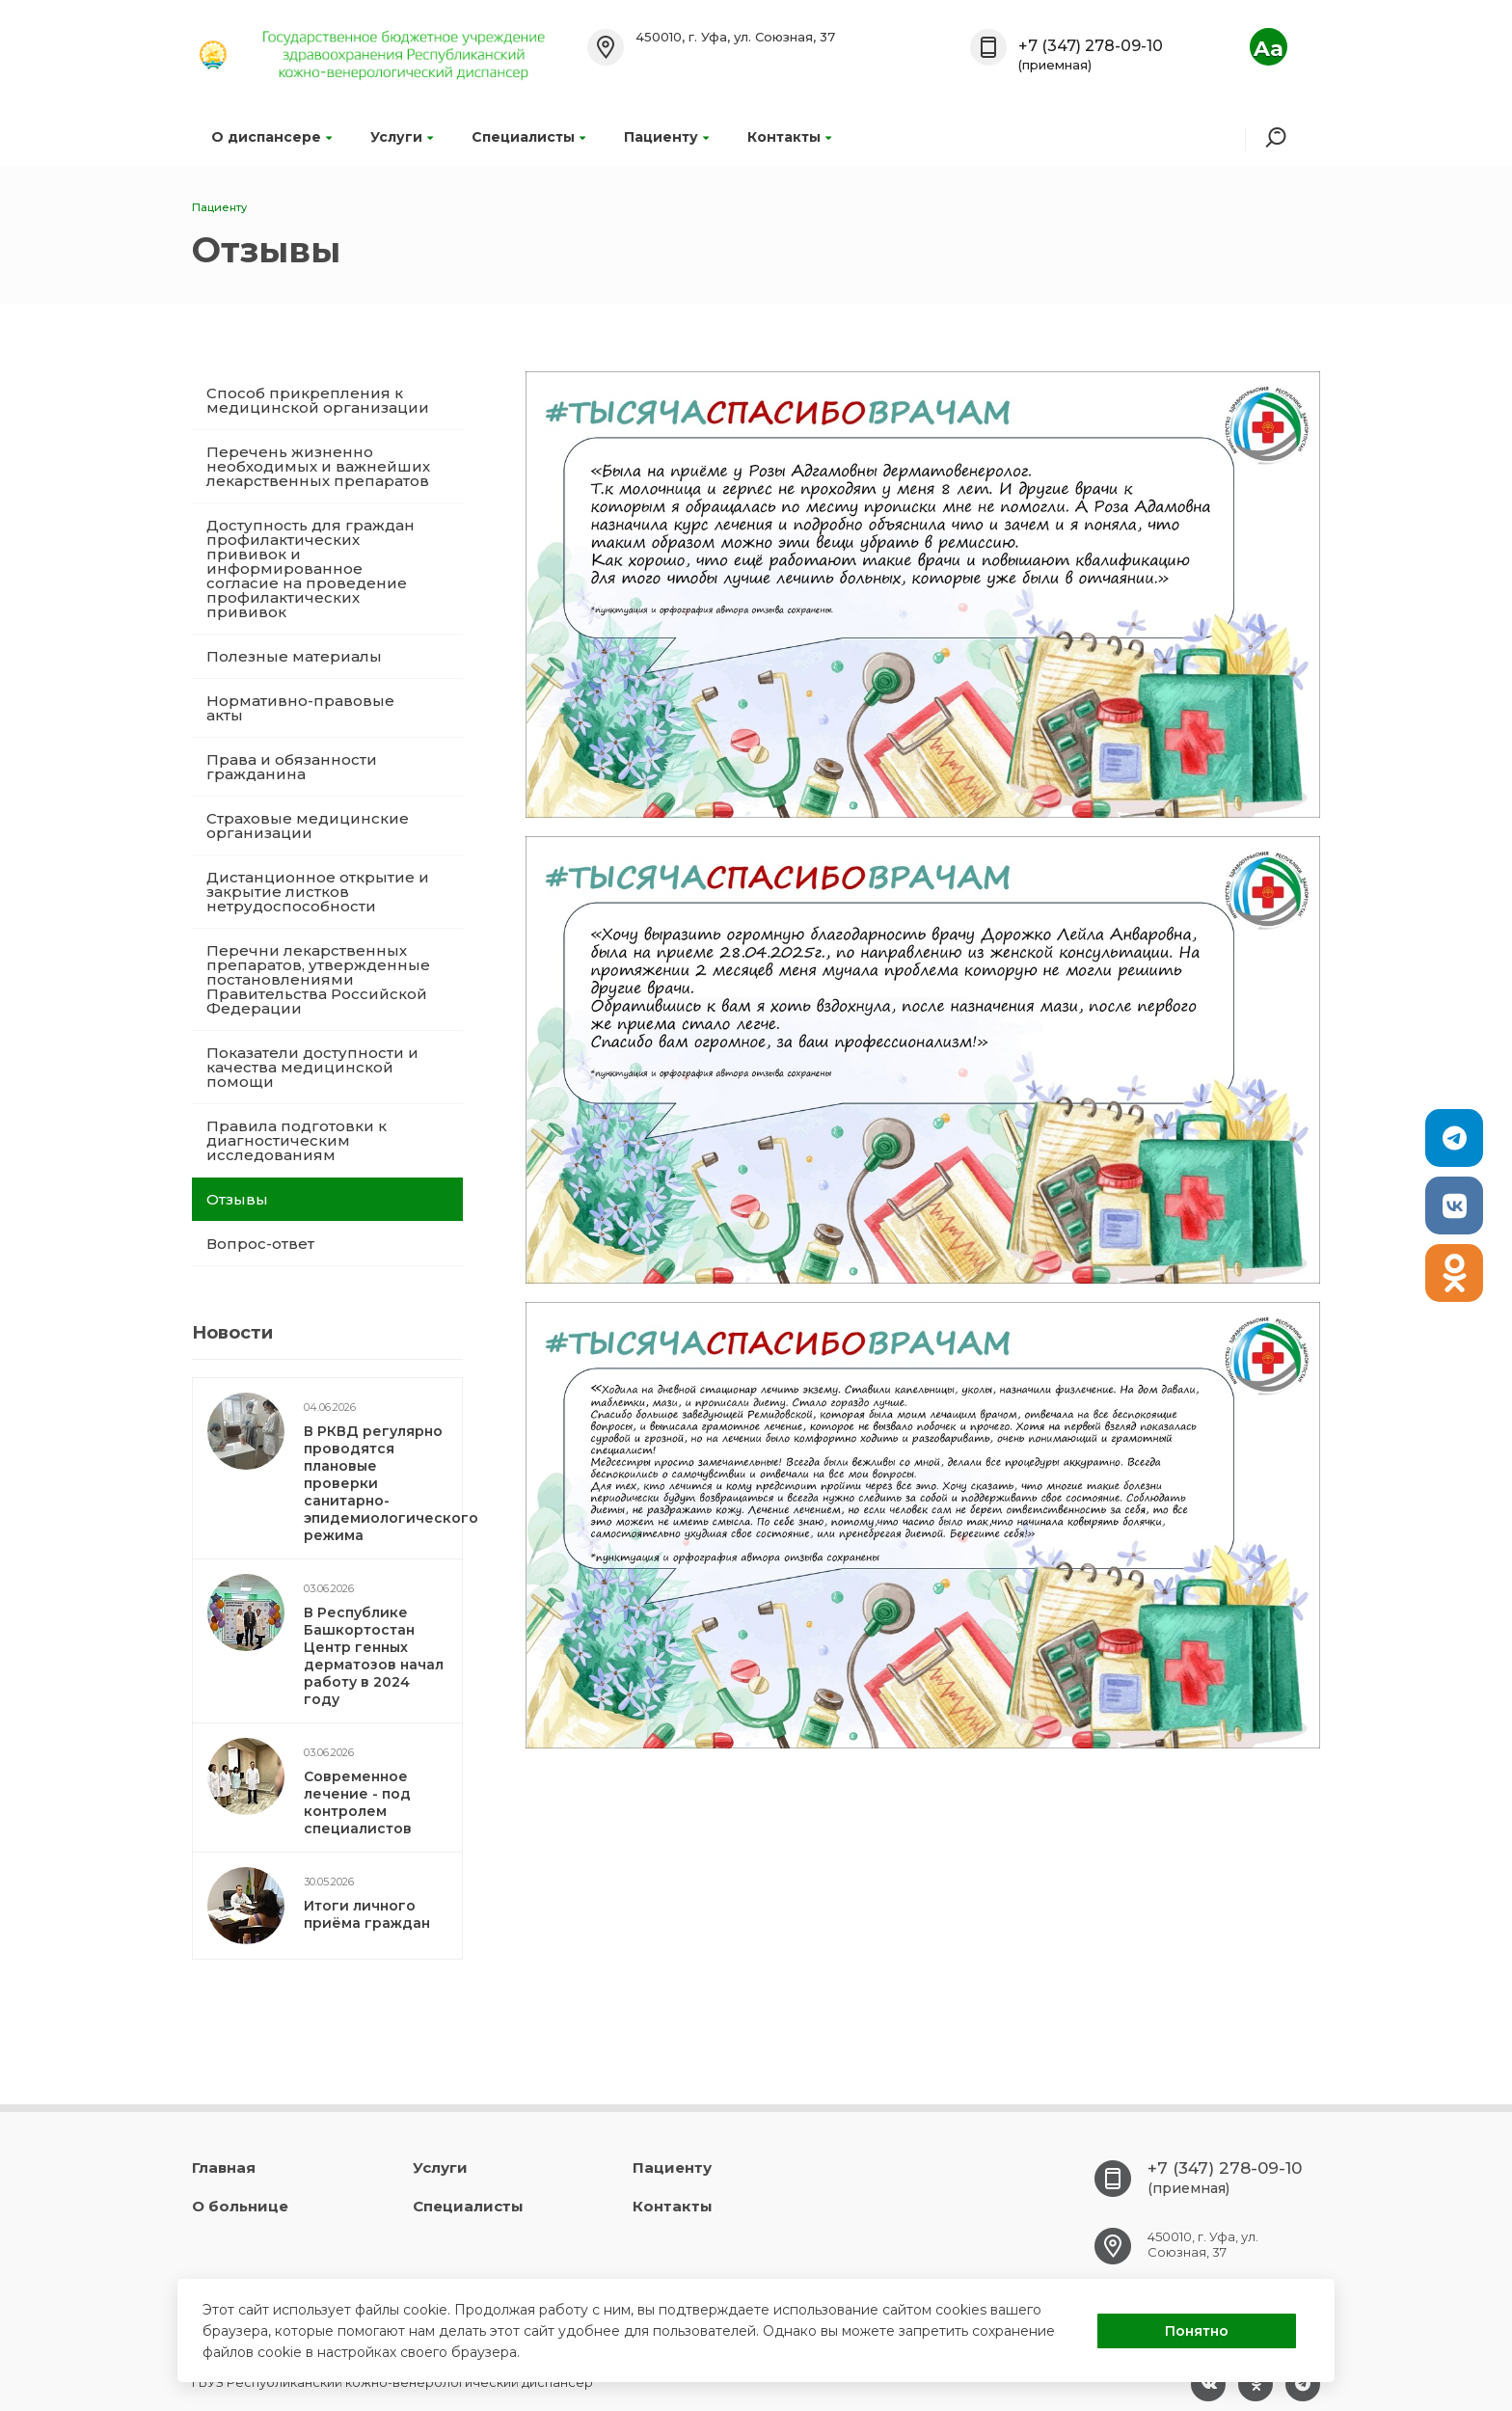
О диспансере (271, 137)
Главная (224, 2167)
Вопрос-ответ (260, 1243)
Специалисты (528, 137)
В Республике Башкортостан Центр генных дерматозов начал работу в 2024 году (374, 1656)
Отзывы (237, 1199)
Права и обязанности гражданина (291, 766)
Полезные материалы (294, 656)
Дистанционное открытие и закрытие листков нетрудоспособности (317, 891)
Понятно (1196, 2331)
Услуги (401, 137)
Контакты (789, 137)
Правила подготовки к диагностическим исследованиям (296, 1140)
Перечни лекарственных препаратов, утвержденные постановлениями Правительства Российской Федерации (318, 979)
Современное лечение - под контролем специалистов (358, 1802)
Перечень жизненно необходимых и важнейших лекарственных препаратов (318, 466)
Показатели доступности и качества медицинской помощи (312, 1067)
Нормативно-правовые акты (300, 707)
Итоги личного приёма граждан (367, 1914)
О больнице (240, 2206)
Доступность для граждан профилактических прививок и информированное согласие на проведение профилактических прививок (310, 568)
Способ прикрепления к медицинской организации (317, 400)
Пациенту (666, 137)
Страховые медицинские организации (307, 825)
